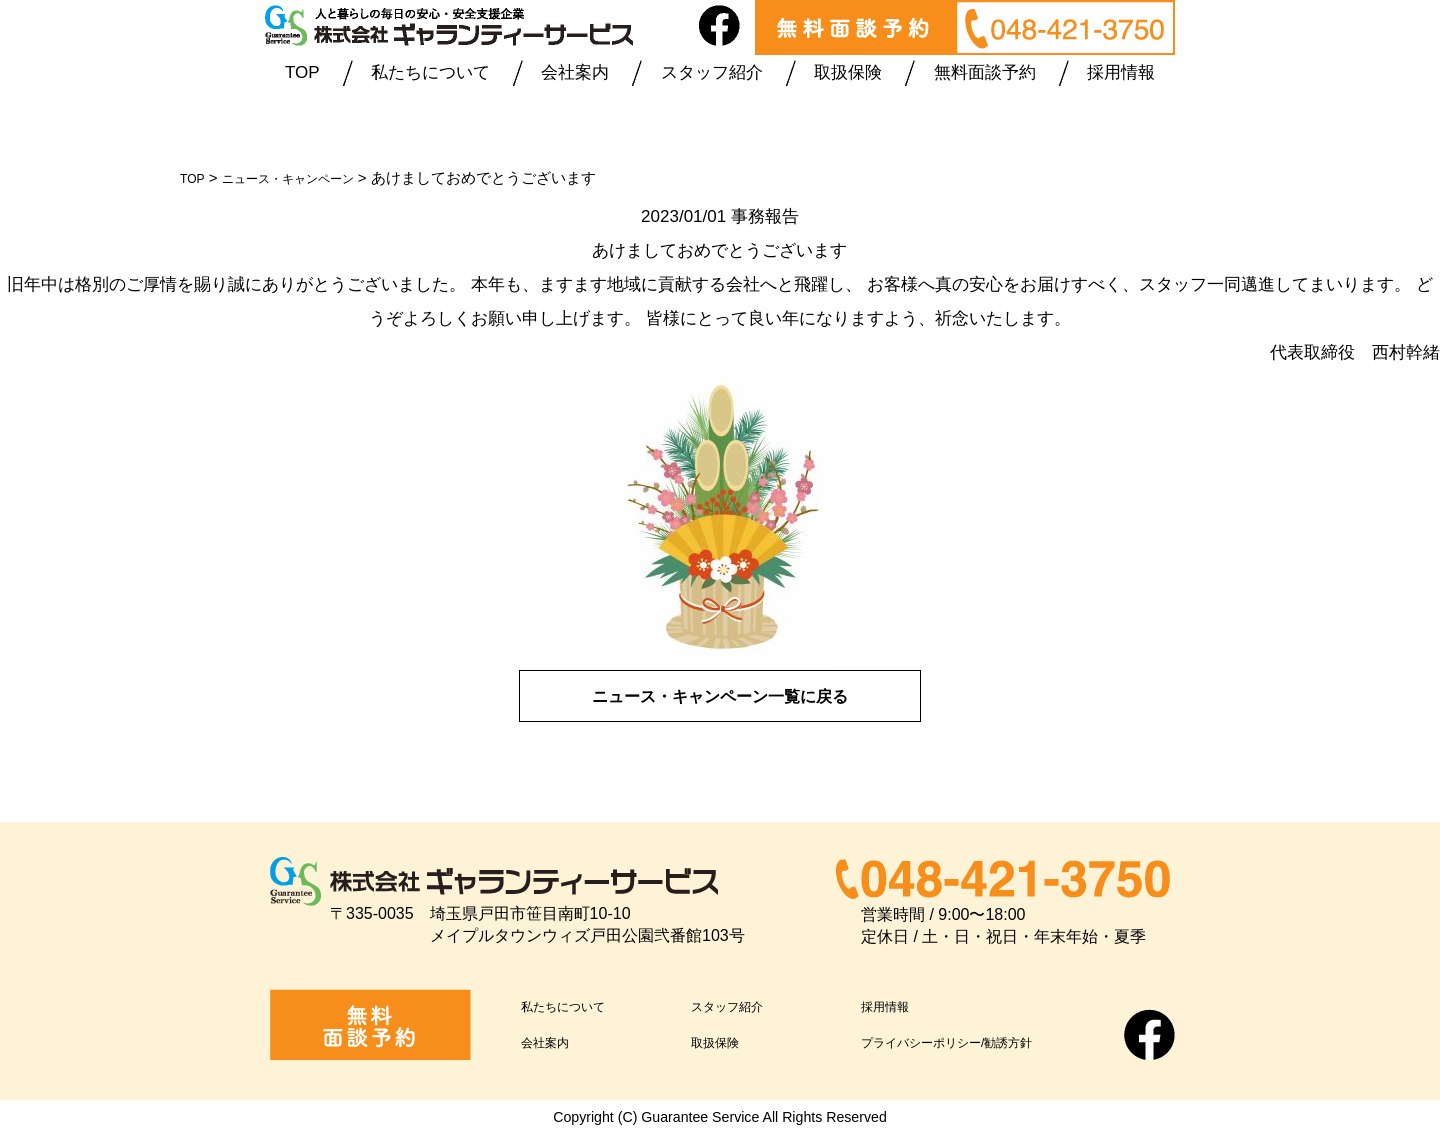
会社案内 (575, 72)
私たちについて (430, 72)
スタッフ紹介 (712, 72)
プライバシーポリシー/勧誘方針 (982, 1040)
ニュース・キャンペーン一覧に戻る (720, 695)
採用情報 (1121, 72)
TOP (302, 72)
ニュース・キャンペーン (309, 177)
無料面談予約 (985, 72)
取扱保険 (848, 72)
